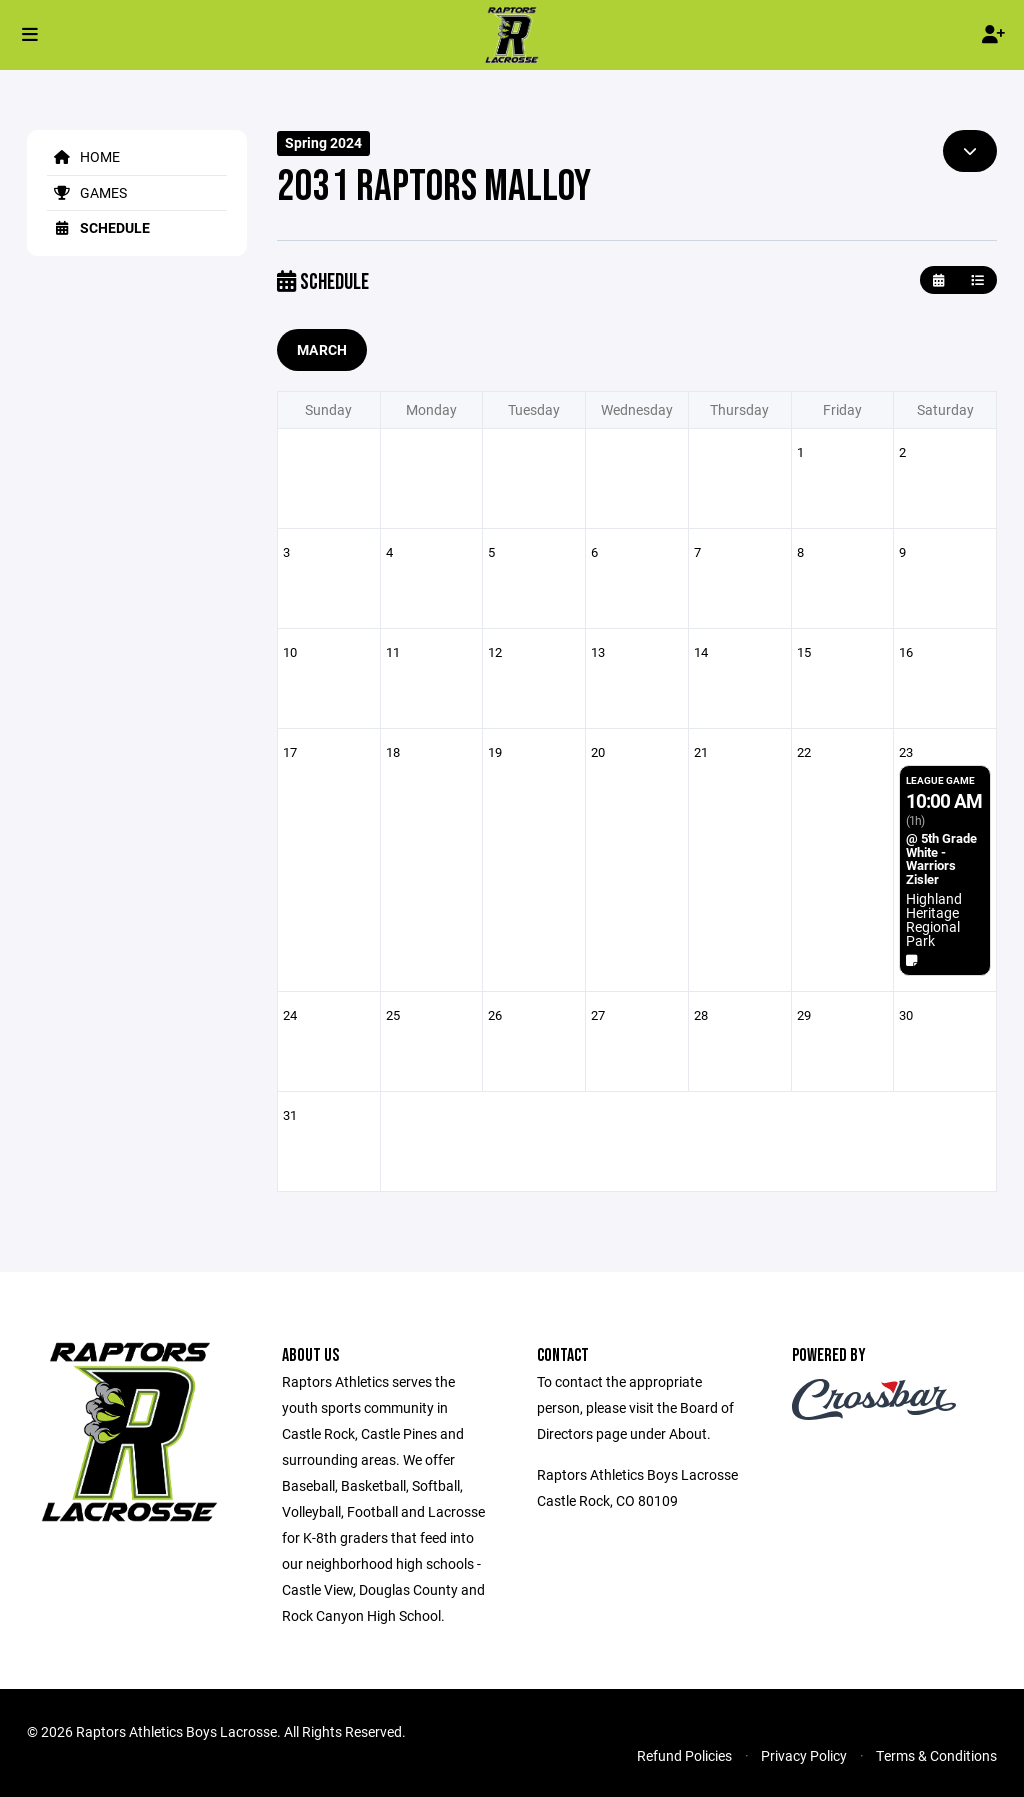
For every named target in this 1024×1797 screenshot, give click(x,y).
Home (83, 156)
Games (87, 192)
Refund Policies (684, 1755)
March (322, 349)
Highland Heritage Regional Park (934, 919)
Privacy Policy (804, 1755)
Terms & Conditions (936, 1755)
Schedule (98, 227)
